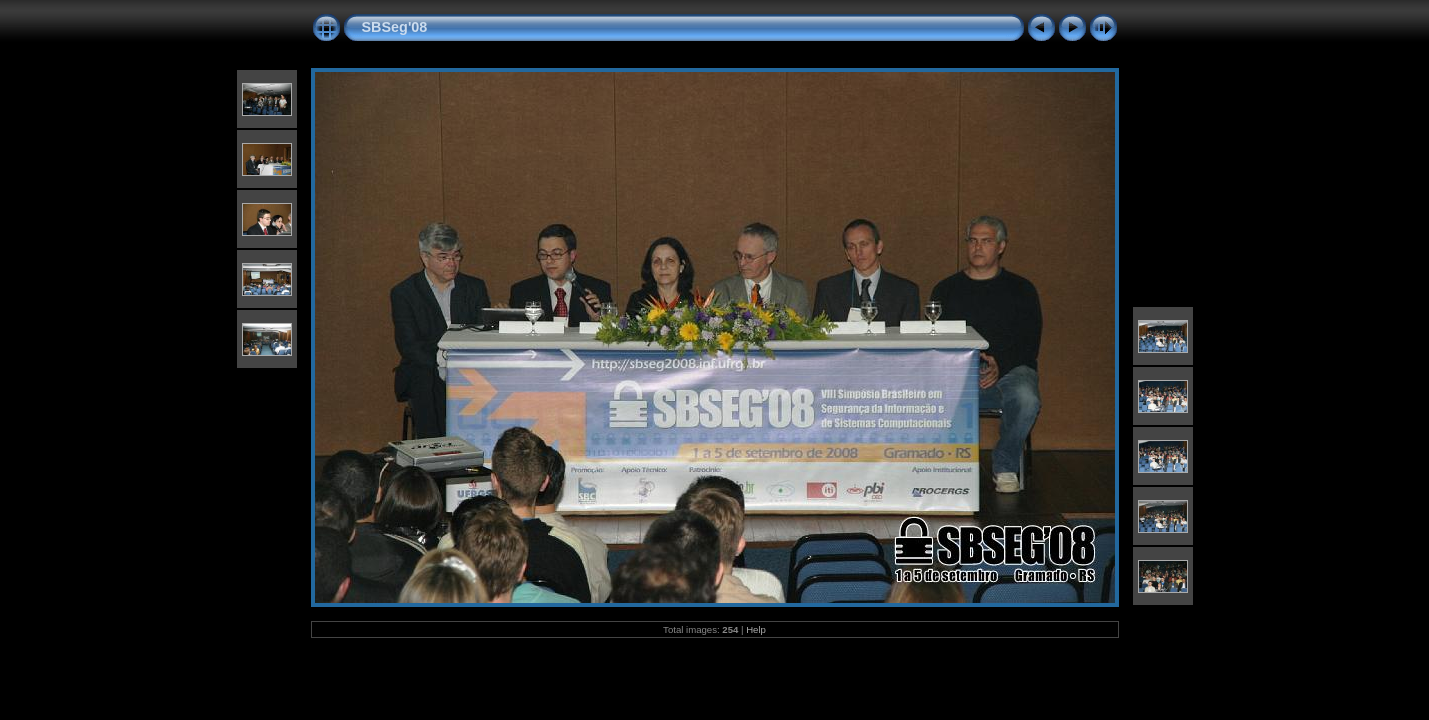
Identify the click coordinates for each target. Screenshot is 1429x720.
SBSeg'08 (395, 27)
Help (756, 629)
